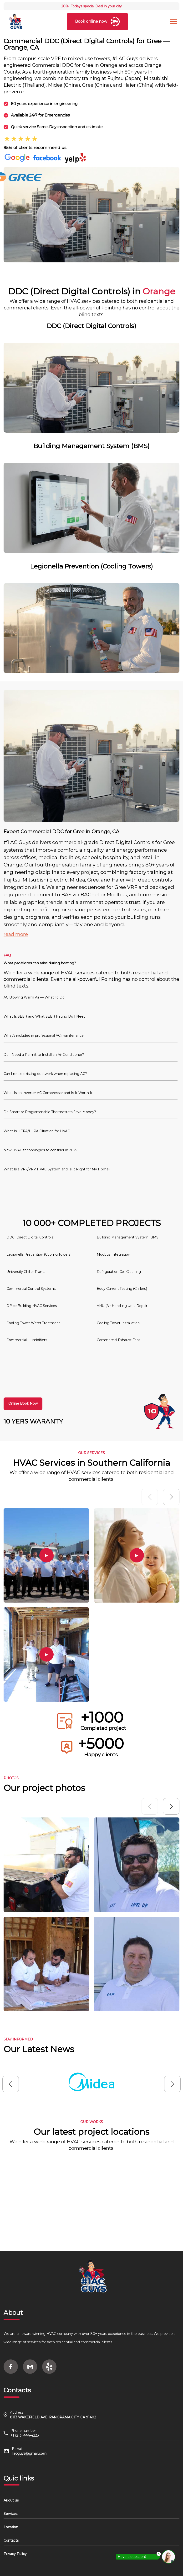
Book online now (97, 21)
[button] (171, 1495)
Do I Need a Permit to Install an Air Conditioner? (44, 1051)
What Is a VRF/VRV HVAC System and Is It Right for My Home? (57, 1166)
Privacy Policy (15, 2554)
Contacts (11, 2540)
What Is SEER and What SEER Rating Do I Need (45, 1013)
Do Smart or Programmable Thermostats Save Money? (50, 1108)
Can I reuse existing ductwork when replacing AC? (45, 1070)
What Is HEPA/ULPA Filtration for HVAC (37, 1128)
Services (10, 2514)
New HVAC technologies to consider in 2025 (40, 1147)
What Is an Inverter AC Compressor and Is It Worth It (48, 1089)
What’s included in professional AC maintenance (44, 1032)
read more (16, 931)
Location (11, 2527)
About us (11, 2500)
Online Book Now (23, 1402)
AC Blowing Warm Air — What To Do (34, 994)
